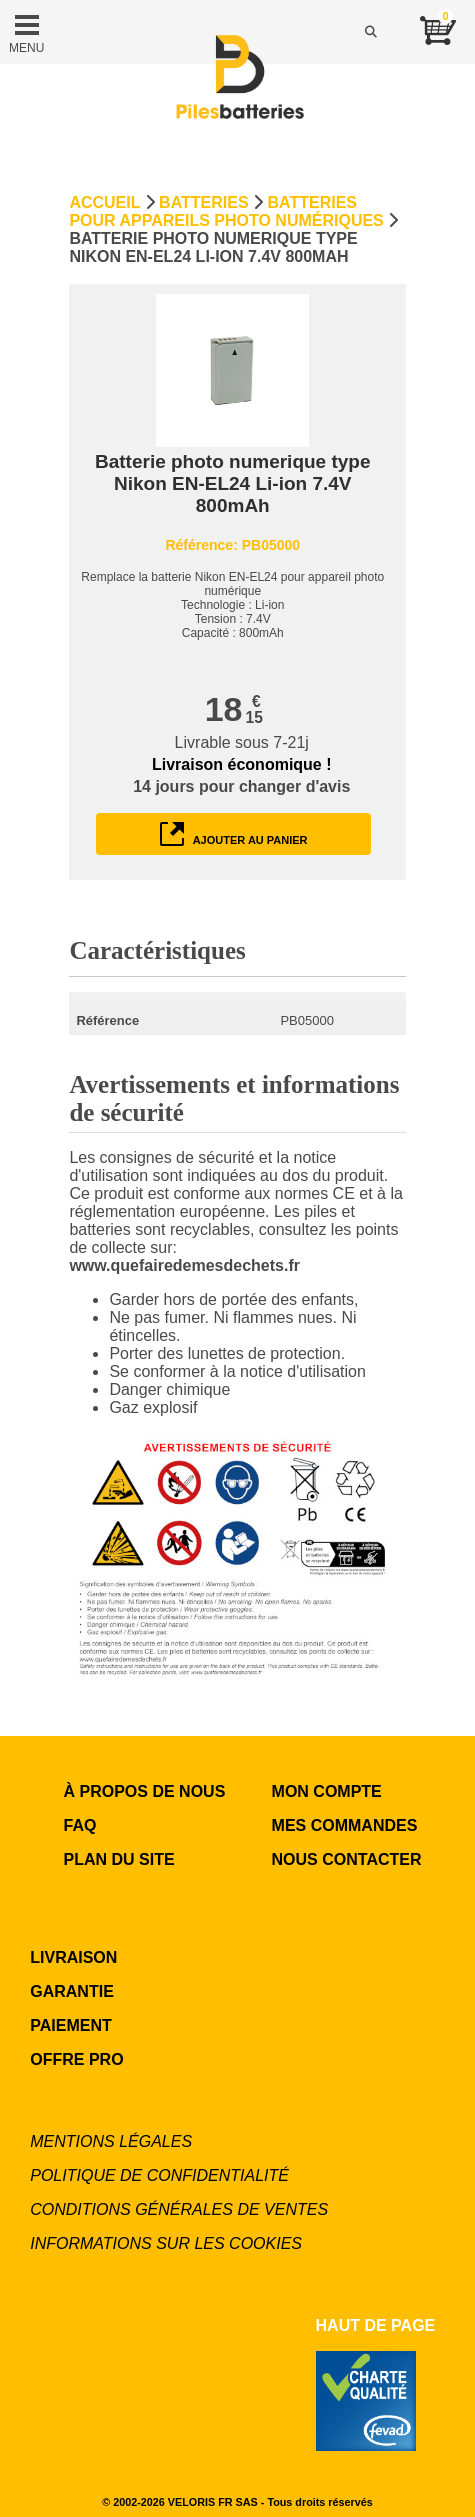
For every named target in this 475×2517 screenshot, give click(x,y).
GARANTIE (72, 1991)
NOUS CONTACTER (347, 1859)
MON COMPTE (327, 1791)
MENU (26, 32)
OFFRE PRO (76, 2059)
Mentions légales (111, 2141)
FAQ (80, 1825)
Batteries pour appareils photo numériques (226, 211)
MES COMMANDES (345, 1825)
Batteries (203, 202)
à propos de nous (145, 1791)
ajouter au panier (234, 834)
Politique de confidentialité (159, 2175)
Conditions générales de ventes (179, 2209)
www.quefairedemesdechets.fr (184, 1265)
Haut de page (376, 2325)
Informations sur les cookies (166, 2243)
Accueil (104, 202)
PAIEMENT (70, 2025)
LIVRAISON (73, 1957)
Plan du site (119, 1859)
